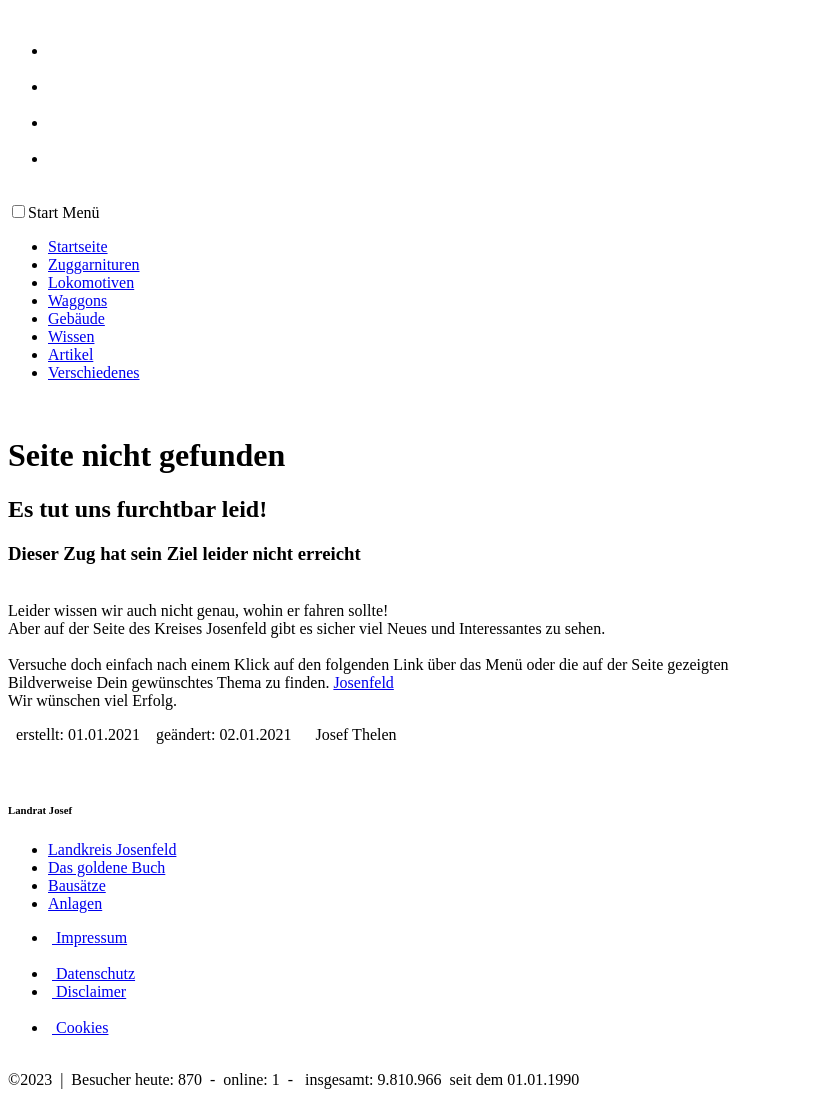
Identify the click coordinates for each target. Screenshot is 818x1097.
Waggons (77, 300)
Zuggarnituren (94, 264)
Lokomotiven (91, 282)
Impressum (89, 937)
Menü (78, 212)
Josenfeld (363, 682)
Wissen (71, 336)
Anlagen (75, 903)
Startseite (78, 246)
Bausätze (77, 885)
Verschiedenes (94, 372)
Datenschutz (93, 973)
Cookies (80, 1027)
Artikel (70, 354)
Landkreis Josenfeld (112, 849)
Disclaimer (89, 991)
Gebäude (76, 318)
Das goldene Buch (106, 867)
